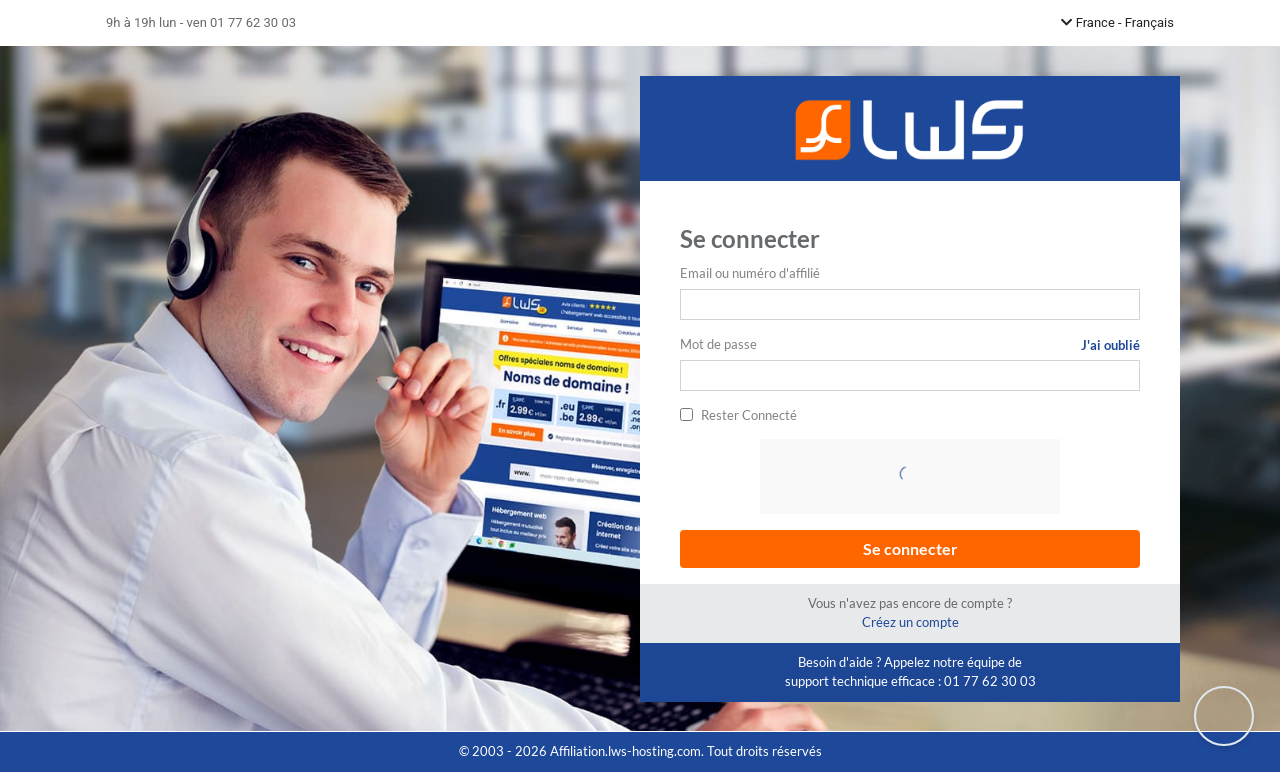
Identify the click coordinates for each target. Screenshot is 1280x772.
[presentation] (912, 478)
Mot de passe (718, 344)
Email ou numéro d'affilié (750, 273)
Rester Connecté (749, 415)
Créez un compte (910, 622)
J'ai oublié (1110, 345)
